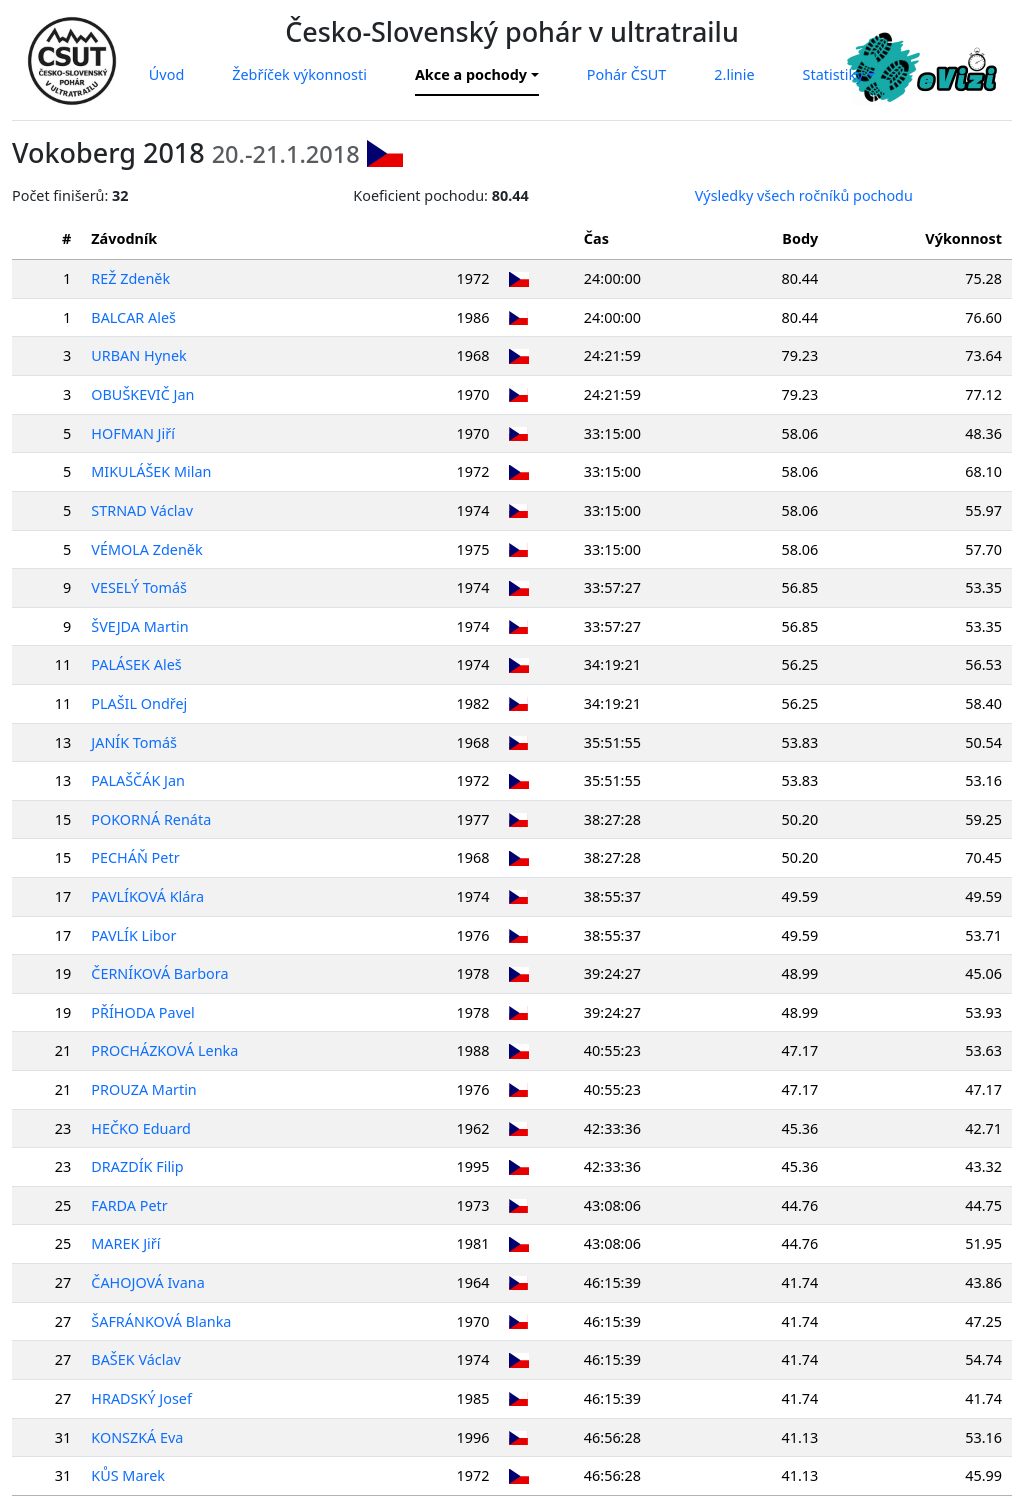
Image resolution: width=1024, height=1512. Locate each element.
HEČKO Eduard (143, 1128)
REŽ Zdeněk (132, 278)
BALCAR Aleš (135, 317)
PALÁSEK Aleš (138, 664)
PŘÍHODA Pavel (145, 1012)
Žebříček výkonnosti (299, 74)
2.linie (734, 74)
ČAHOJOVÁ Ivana (149, 1282)
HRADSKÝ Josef (143, 1398)
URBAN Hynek (140, 355)
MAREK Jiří (127, 1243)
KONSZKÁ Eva (139, 1437)
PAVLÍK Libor (135, 935)
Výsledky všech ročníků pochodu (804, 195)
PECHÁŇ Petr (137, 857)
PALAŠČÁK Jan (140, 780)
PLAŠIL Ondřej (141, 703)
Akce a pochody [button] (471, 74)
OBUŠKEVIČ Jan (144, 394)
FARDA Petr (131, 1205)
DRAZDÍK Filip (139, 1166)
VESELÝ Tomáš (141, 587)
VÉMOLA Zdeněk (148, 549)
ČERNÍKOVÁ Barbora (161, 973)
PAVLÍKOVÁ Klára (149, 896)
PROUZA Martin (145, 1089)
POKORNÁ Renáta (153, 819)
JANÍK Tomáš (136, 742)
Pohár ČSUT (627, 74)
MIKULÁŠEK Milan (153, 471)
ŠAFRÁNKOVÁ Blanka (163, 1321)
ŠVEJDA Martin (141, 626)
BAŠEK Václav (138, 1359)
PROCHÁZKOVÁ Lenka (166, 1050)
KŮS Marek (130, 1475)
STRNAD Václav (144, 510)
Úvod (166, 74)
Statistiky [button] (833, 74)
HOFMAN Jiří (135, 433)
